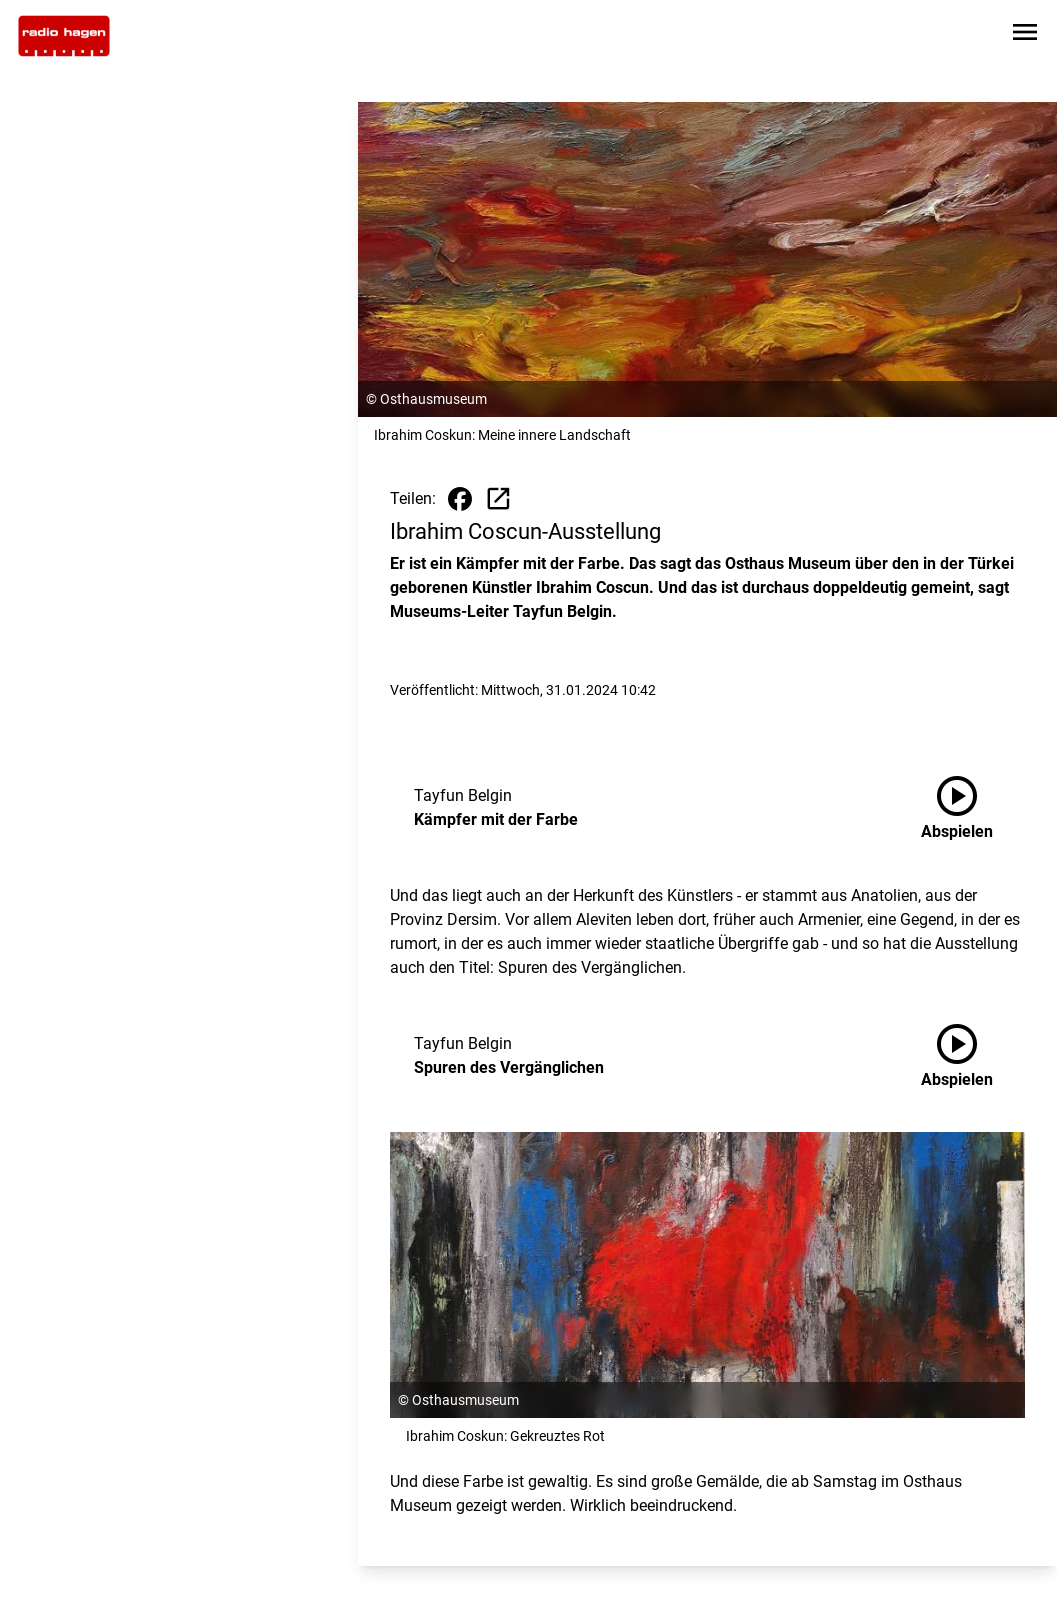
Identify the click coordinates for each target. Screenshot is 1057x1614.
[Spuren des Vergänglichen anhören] (973, 1056)
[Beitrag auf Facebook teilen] (460, 499)
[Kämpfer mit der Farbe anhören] (973, 808)
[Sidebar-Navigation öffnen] (1025, 35)
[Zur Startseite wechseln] (64, 36)
